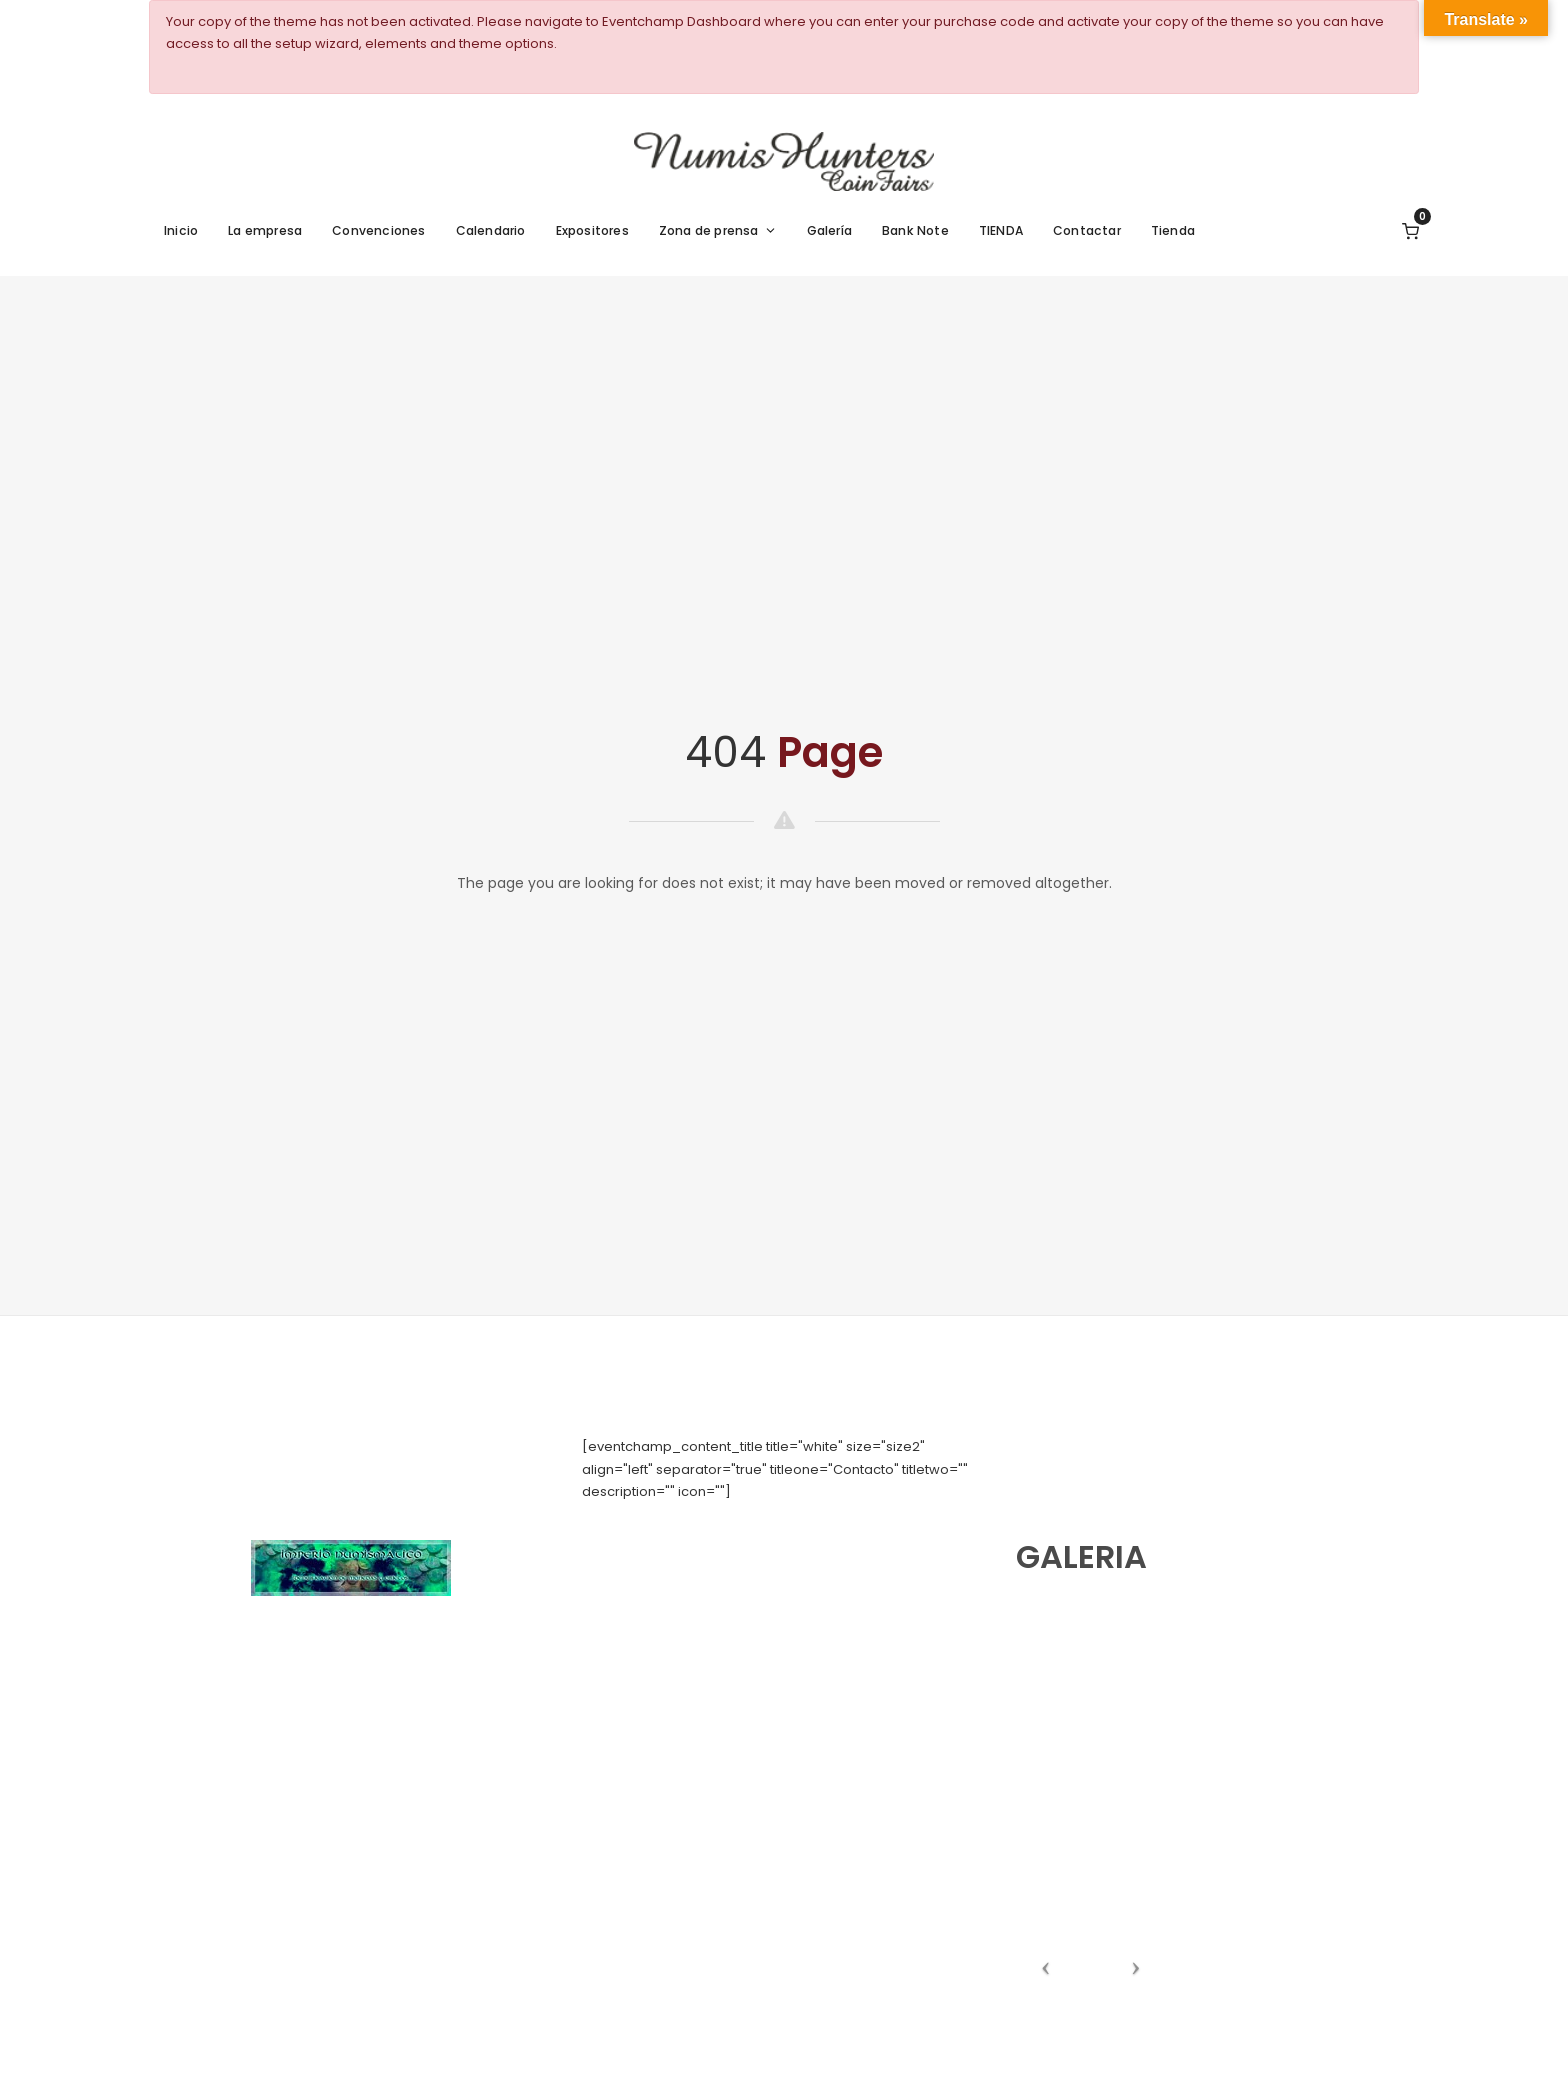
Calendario (491, 230)
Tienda (1173, 230)
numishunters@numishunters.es (686, 1535)
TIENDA (1001, 230)
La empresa (265, 230)
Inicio (181, 230)
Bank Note (915, 230)
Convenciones (378, 230)
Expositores (592, 230)
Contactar (1087, 230)
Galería (829, 230)
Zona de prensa (718, 230)
